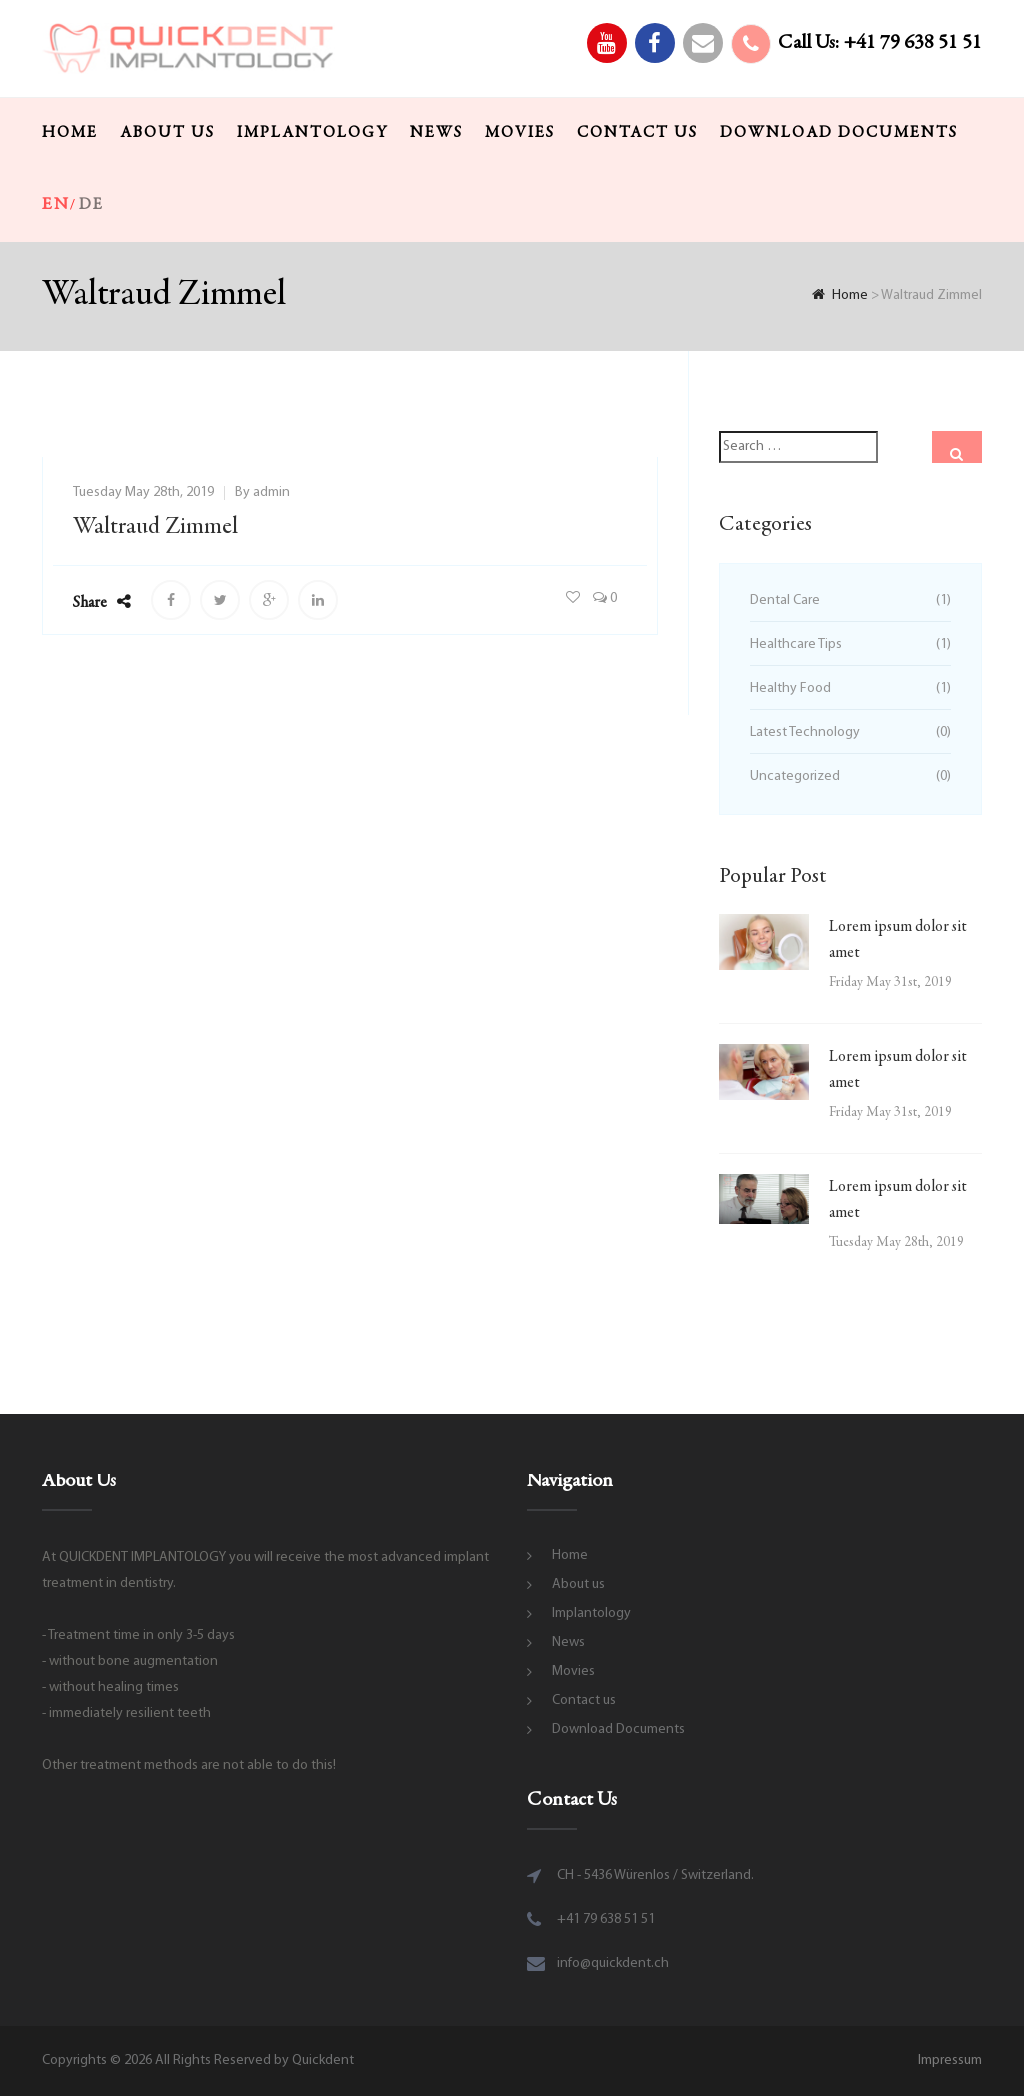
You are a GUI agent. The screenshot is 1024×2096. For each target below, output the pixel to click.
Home (70, 133)
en (56, 205)
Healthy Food (790, 688)
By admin (262, 492)
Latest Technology (805, 732)
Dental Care (785, 600)
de (91, 205)
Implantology (312, 133)
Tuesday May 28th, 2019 (143, 492)
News (436, 133)
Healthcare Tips (796, 644)
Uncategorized (795, 776)
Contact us (637, 133)
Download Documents (839, 133)
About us (167, 133)
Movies (520, 133)
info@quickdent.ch (613, 1963)
